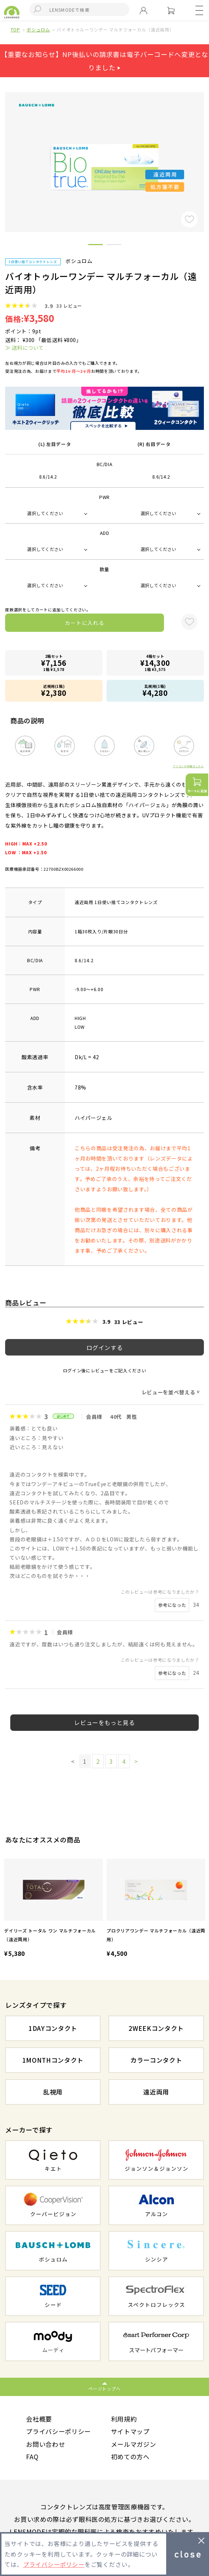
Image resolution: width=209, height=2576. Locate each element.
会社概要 (39, 2418)
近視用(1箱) (54, 690)
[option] (53, 1909)
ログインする (104, 1347)
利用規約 (124, 2418)
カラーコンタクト (156, 2060)
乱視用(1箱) (155, 690)
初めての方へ (130, 2456)
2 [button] (114, 246)
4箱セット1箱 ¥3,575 (155, 662)
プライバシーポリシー (58, 2431)
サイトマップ (130, 2431)
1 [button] (95, 246)
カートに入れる (84, 622)
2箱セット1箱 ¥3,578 (54, 662)
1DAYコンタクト (53, 2028)
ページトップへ (104, 2388)
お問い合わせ (45, 2444)
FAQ (32, 2456)
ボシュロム (38, 29)
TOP (15, 29)
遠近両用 (156, 2091)
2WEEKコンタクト (156, 2028)
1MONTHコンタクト (52, 2060)
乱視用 (53, 2091)
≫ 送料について (24, 347)
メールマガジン (133, 2444)
